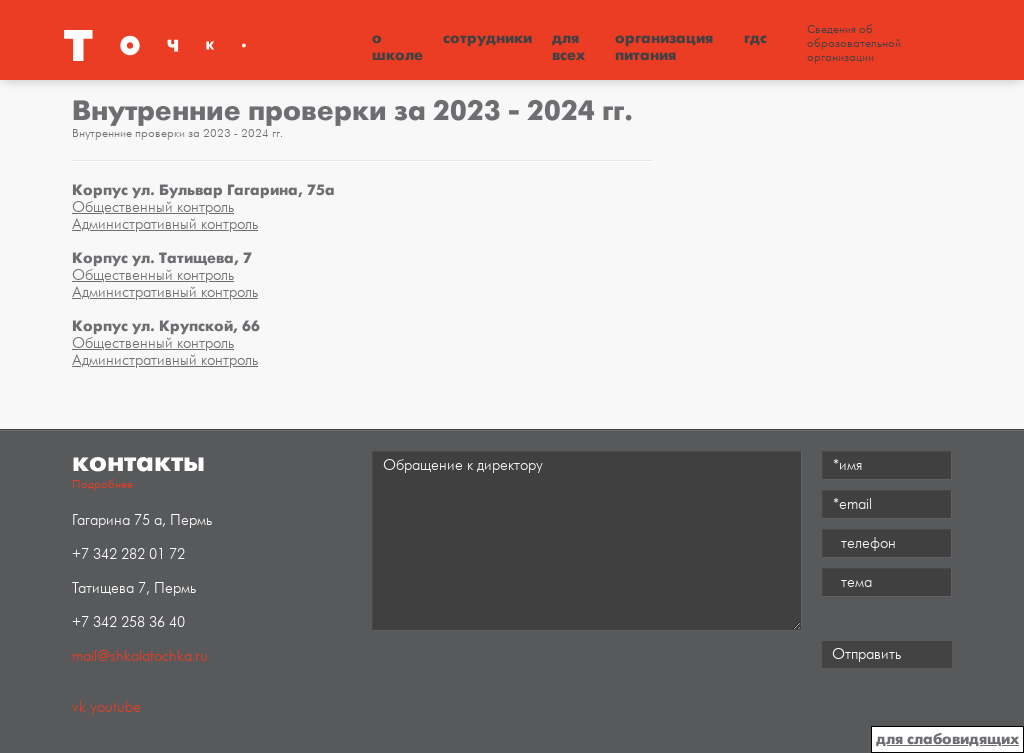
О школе (397, 46)
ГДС (755, 38)
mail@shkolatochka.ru (140, 656)
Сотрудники (487, 38)
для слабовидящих (947, 739)
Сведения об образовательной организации (854, 44)
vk (79, 707)
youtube (115, 707)
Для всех (568, 46)
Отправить (866, 654)
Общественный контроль (153, 207)
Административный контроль (165, 224)
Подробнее (102, 484)
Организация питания (664, 46)
